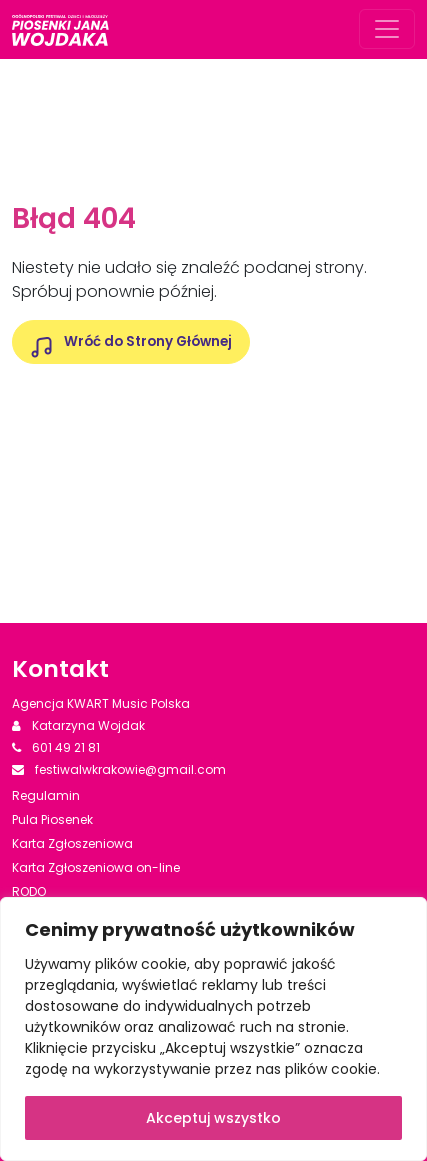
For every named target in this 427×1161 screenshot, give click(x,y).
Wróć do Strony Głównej (148, 341)
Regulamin (46, 795)
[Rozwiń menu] (387, 29)
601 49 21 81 (56, 747)
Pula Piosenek (52, 819)
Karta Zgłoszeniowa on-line (96, 867)
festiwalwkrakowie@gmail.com (119, 769)
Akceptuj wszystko (213, 1118)
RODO (29, 891)
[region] (213, 1029)
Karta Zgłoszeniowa (72, 843)
